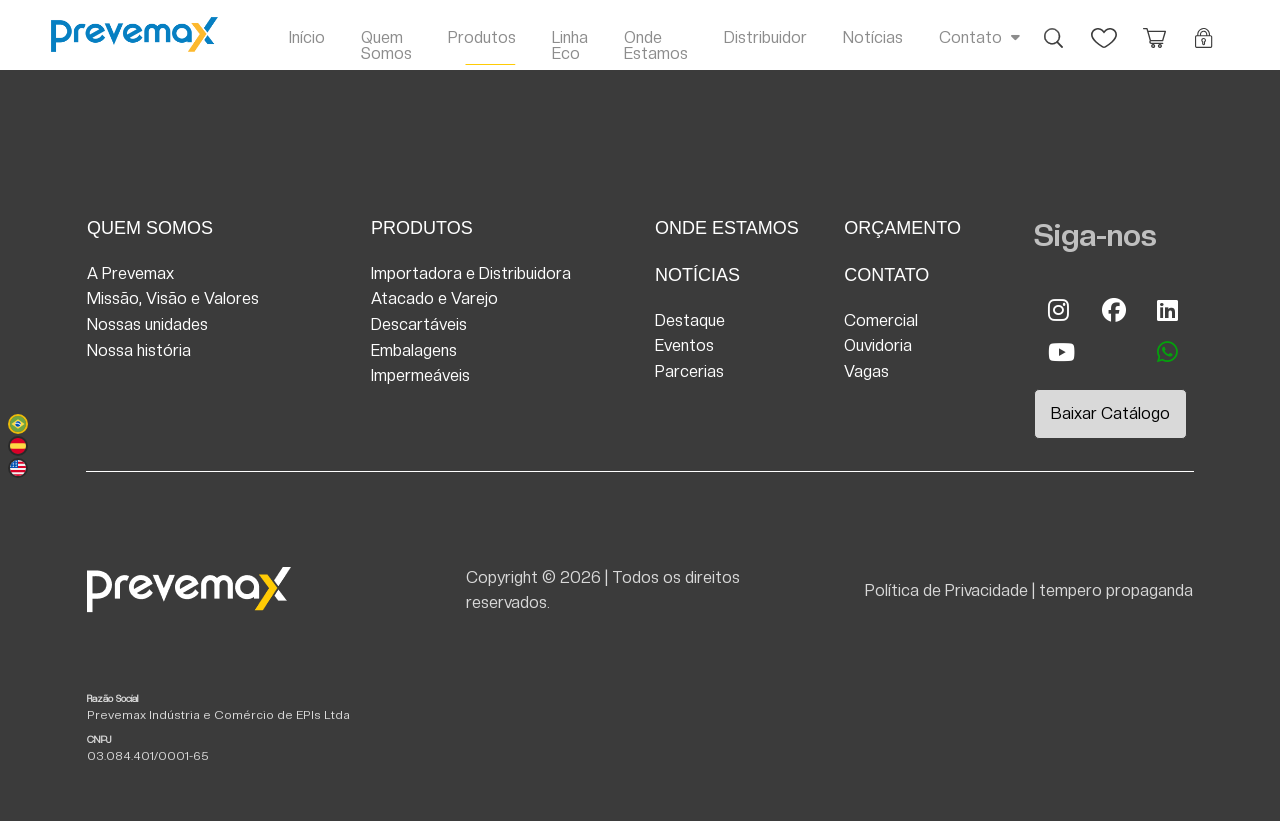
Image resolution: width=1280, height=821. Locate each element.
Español (18, 446)
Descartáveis (419, 324)
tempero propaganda (1116, 590)
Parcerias (689, 371)
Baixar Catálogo (1110, 413)
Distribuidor (765, 37)
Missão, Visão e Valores (173, 298)
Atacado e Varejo (434, 298)
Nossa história (139, 350)
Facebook (1113, 310)
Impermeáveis (420, 375)
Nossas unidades (147, 324)
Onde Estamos (656, 45)
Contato (970, 37)
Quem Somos (386, 45)
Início (307, 37)
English (18, 468)
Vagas (866, 371)
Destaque (690, 320)
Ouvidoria (878, 345)
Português (18, 424)
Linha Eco (570, 45)
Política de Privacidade (946, 590)
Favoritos (1104, 28)
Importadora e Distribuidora (471, 273)
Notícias (873, 37)
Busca (1054, 28)
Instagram (1059, 310)
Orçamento (1154, 28)
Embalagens (414, 350)
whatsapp (1168, 352)
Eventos (684, 345)
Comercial (881, 320)
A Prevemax (130, 273)
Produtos (482, 37)
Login (1204, 28)
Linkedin (1168, 310)
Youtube (1059, 352)
